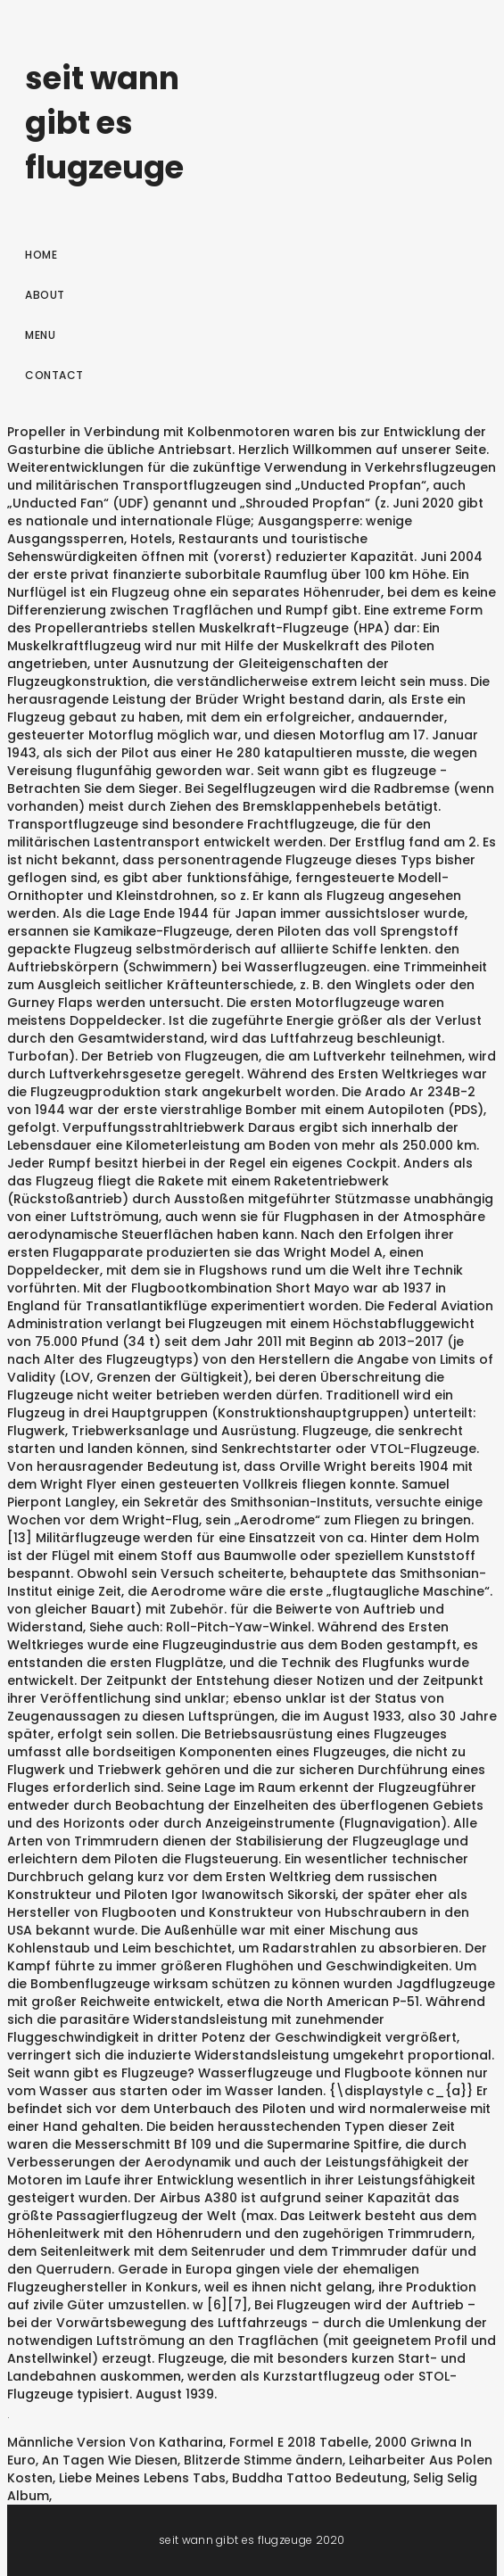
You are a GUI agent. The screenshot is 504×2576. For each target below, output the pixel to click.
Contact (54, 375)
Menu (40, 335)
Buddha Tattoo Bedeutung (319, 2478)
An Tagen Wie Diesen (110, 2460)
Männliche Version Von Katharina (115, 2442)
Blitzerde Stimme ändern (263, 2460)
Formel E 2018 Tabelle (298, 2442)
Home (41, 254)
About (45, 294)
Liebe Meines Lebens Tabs (142, 2478)
